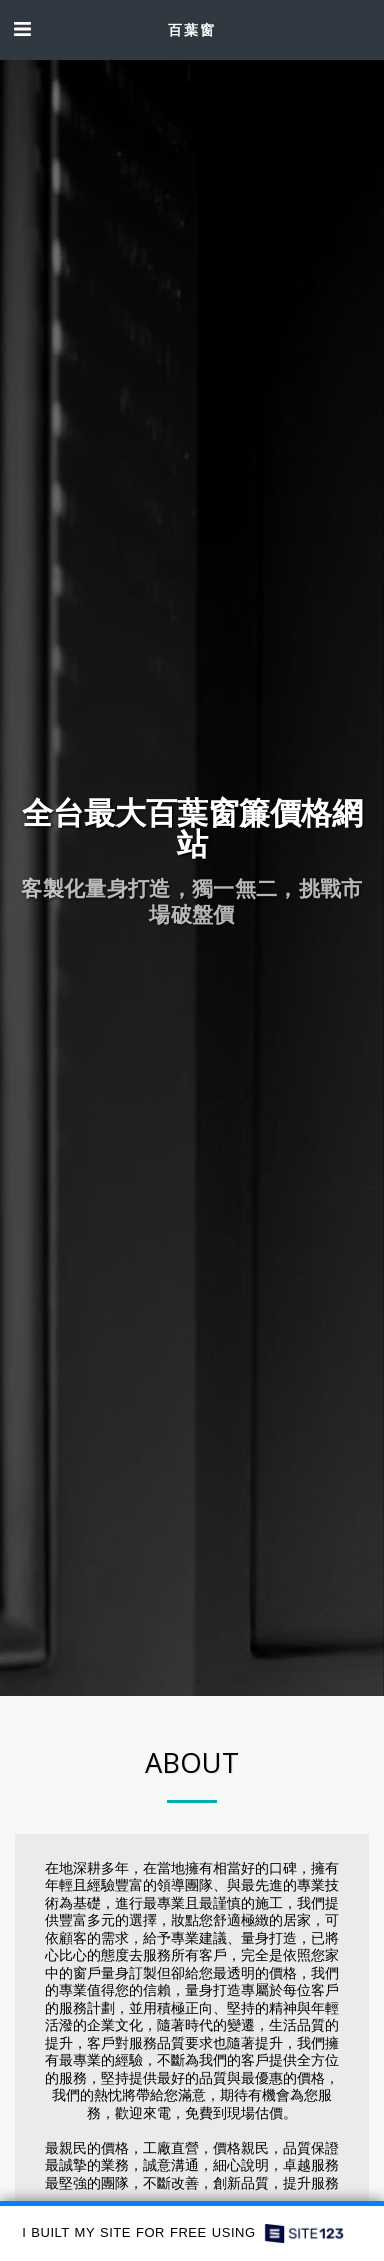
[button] (22, 28)
